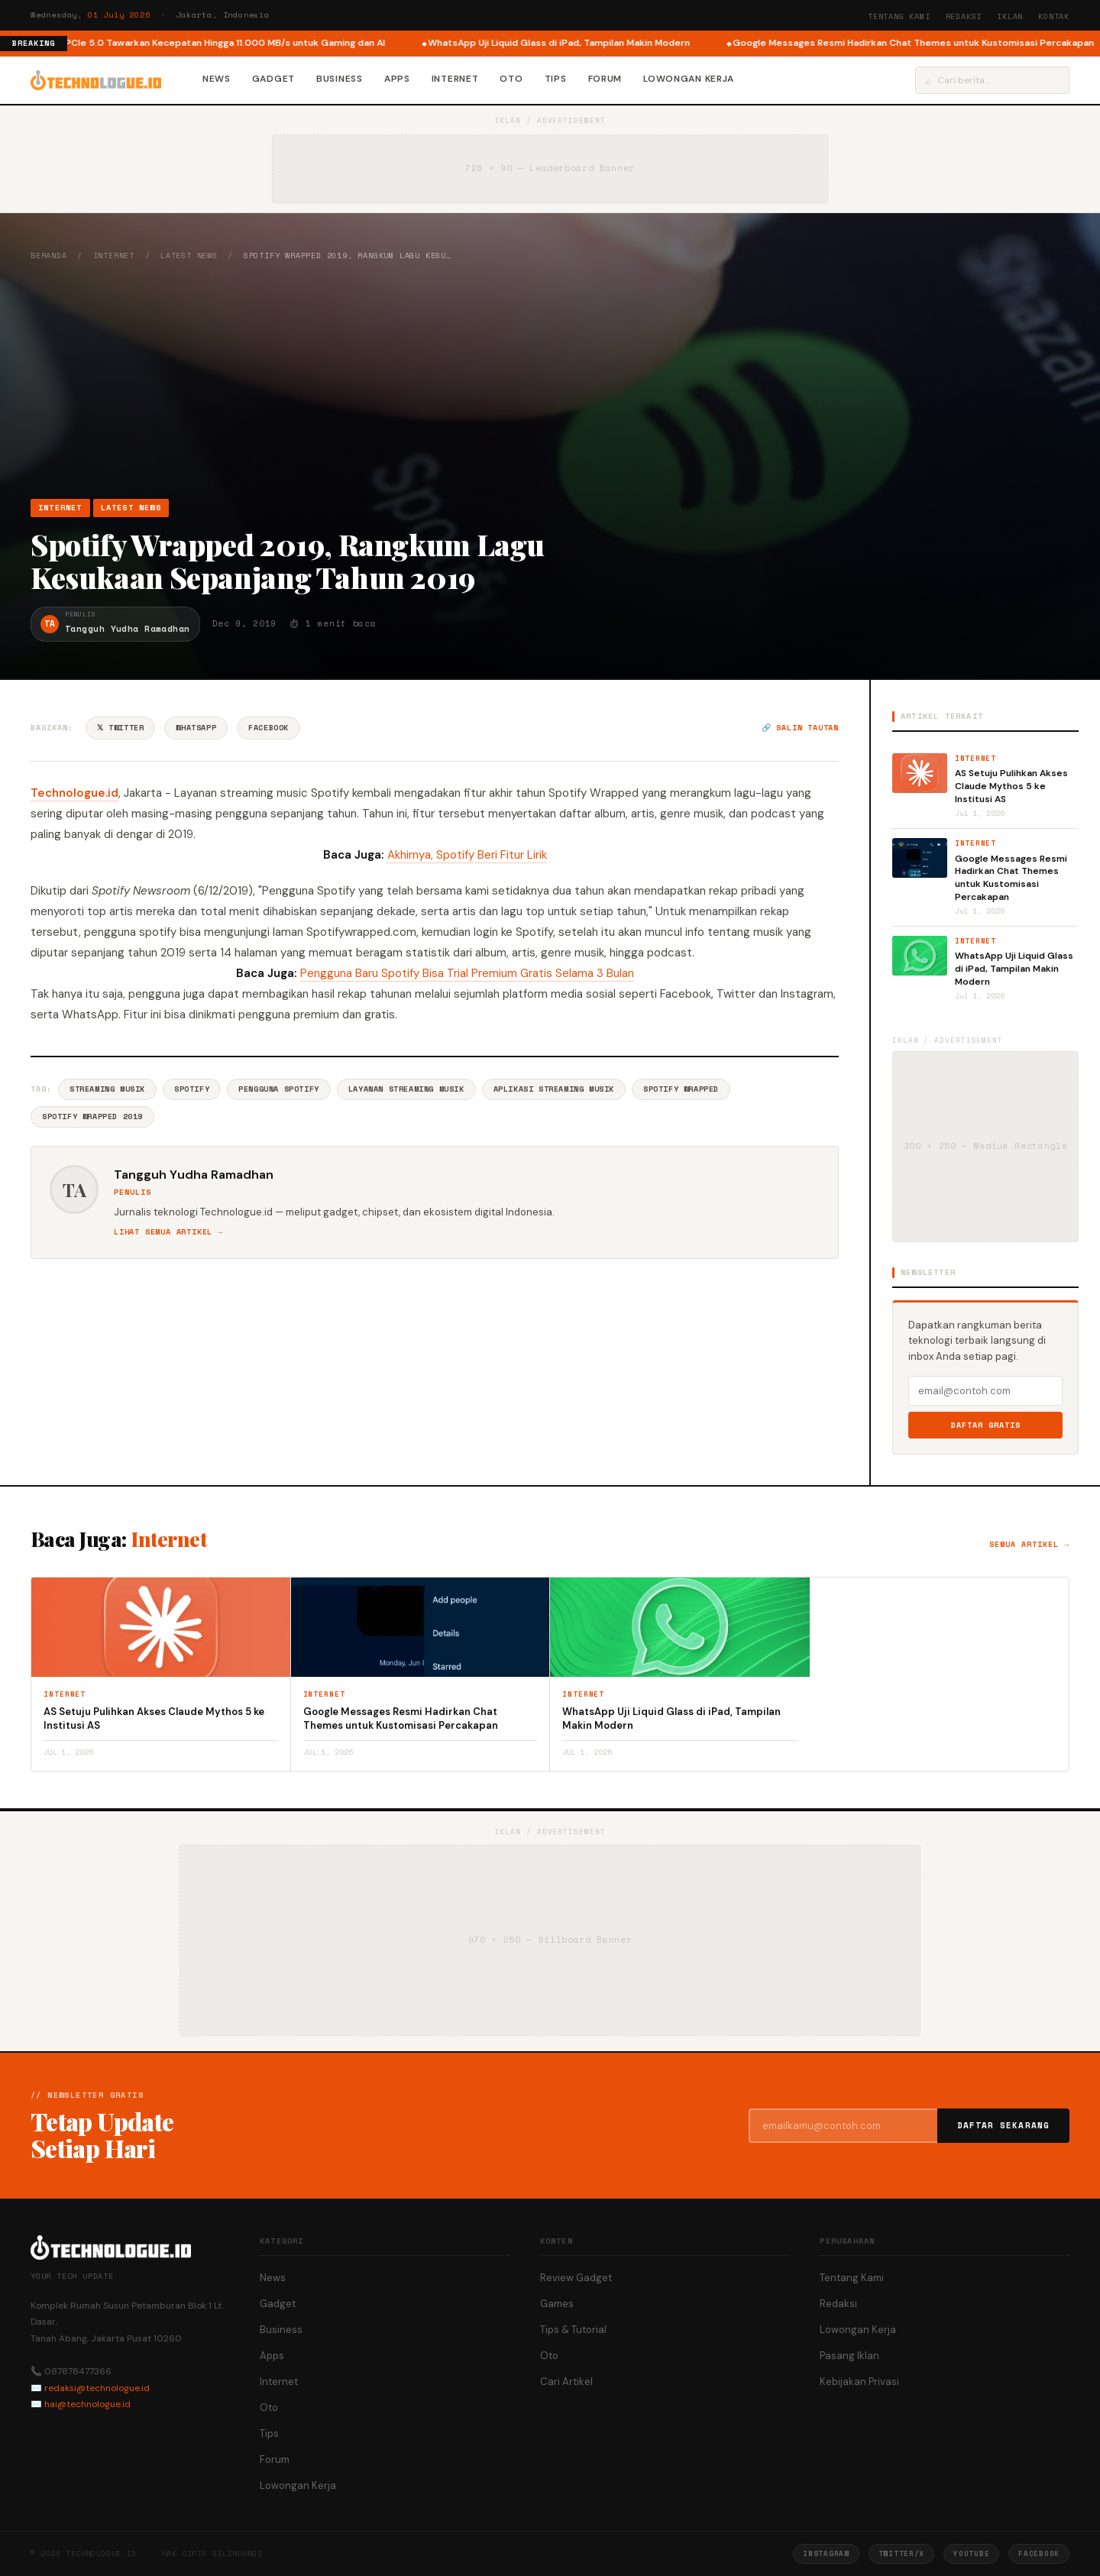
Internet (455, 79)
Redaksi (964, 16)
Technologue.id (74, 793)
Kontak (1053, 16)
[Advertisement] (550, 380)
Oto (511, 79)
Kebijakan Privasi (859, 2381)
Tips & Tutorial (573, 2329)
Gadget (273, 79)
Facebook (268, 727)
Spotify (191, 1089)
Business (339, 79)
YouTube (971, 2553)
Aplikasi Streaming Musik (553, 1089)
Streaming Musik (107, 1089)
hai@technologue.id (87, 2404)
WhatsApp (196, 727)
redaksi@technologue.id (97, 2388)
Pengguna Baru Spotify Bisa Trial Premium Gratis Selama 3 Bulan (467, 973)
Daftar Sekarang (1003, 2125)
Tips (556, 79)
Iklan (1010, 16)
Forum (605, 79)
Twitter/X (901, 2553)
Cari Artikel (566, 2381)
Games (557, 2303)
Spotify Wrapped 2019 (92, 1116)
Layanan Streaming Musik (406, 1089)
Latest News (189, 255)
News (216, 79)
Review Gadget (576, 2277)
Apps (397, 79)
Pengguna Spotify (278, 1089)
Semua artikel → (1029, 1544)
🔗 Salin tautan (800, 727)
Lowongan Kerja (688, 79)
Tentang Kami (899, 16)
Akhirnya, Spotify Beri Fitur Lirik (467, 854)
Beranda (49, 255)
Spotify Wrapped (681, 1089)
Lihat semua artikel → (168, 1232)
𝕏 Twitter (120, 727)
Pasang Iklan (849, 2355)
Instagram (826, 2553)
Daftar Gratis (986, 1425)
